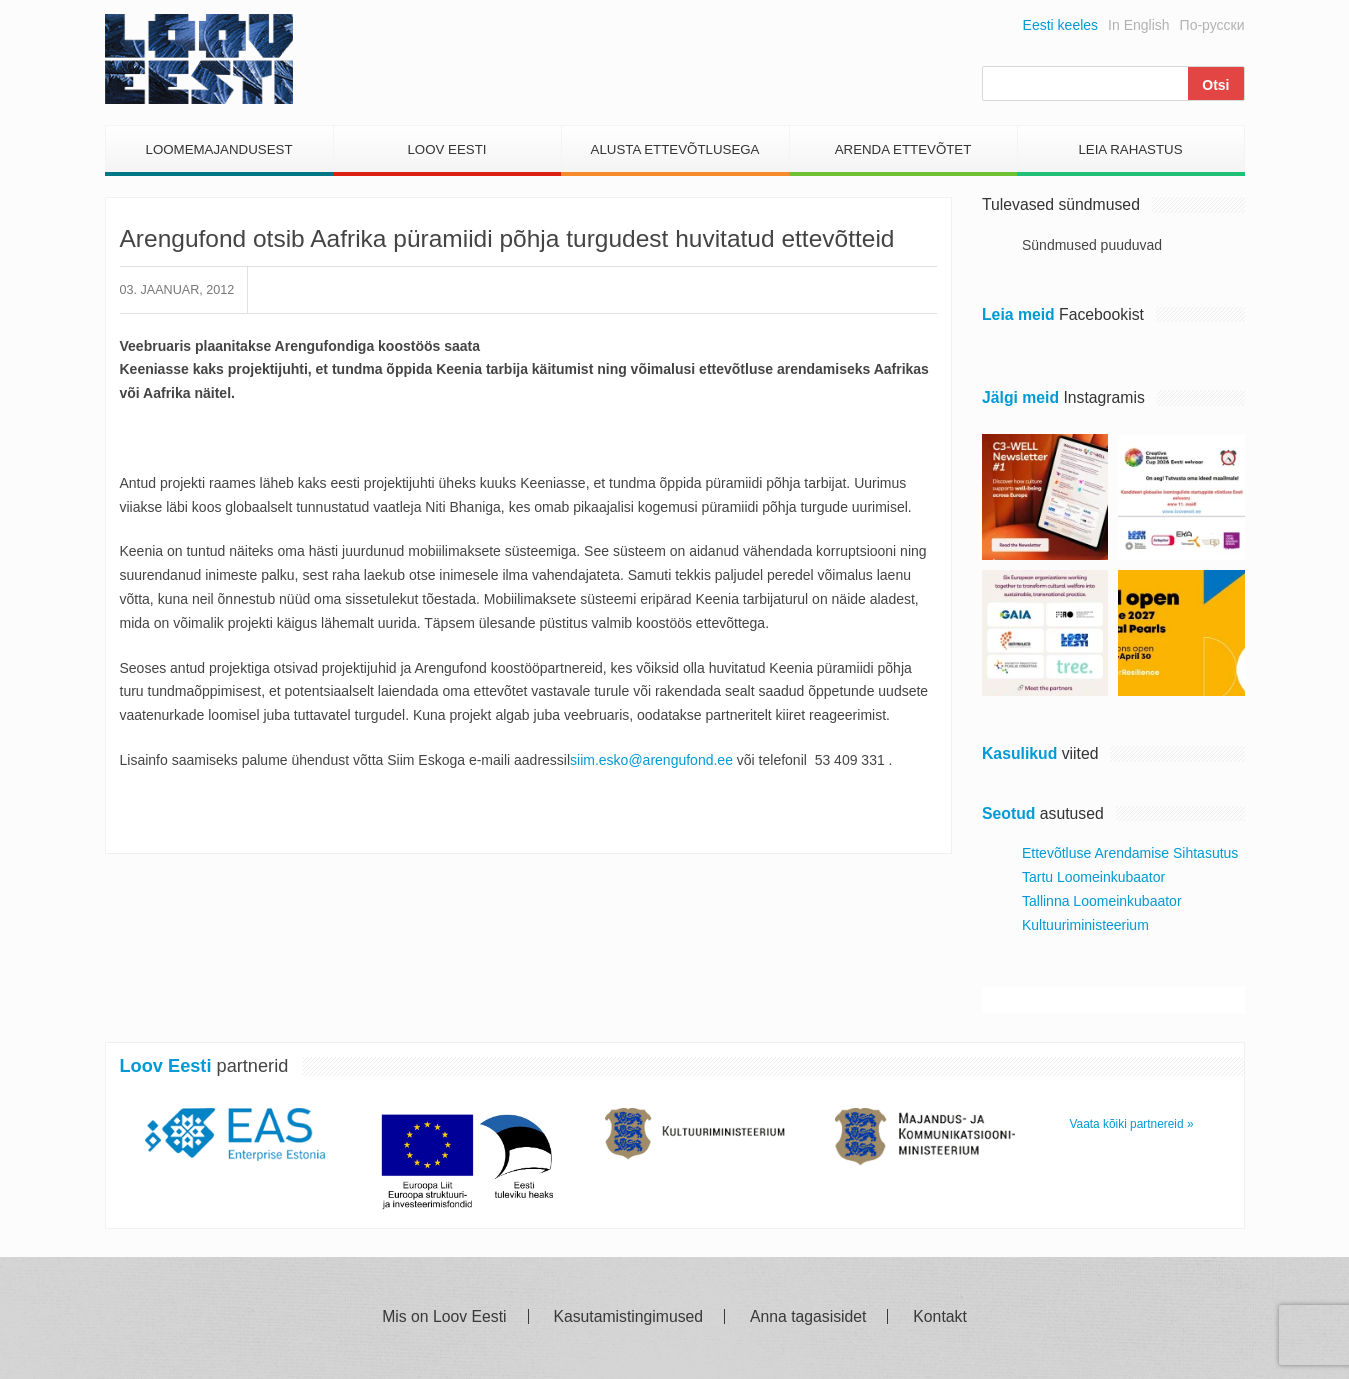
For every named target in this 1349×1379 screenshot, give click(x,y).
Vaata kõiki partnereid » (1132, 1124)
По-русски (1212, 25)
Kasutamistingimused (628, 1317)
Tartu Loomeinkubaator (1093, 877)
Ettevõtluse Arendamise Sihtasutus (1130, 853)
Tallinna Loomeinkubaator (1102, 901)
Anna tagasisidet (808, 1317)
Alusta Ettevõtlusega (675, 149)
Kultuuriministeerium (1085, 925)
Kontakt (939, 1317)
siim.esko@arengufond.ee (651, 760)
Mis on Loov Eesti (444, 1317)
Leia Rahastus (1130, 149)
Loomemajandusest (218, 149)
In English (1138, 25)
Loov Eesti (446, 149)
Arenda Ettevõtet (903, 149)
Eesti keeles (1060, 25)
